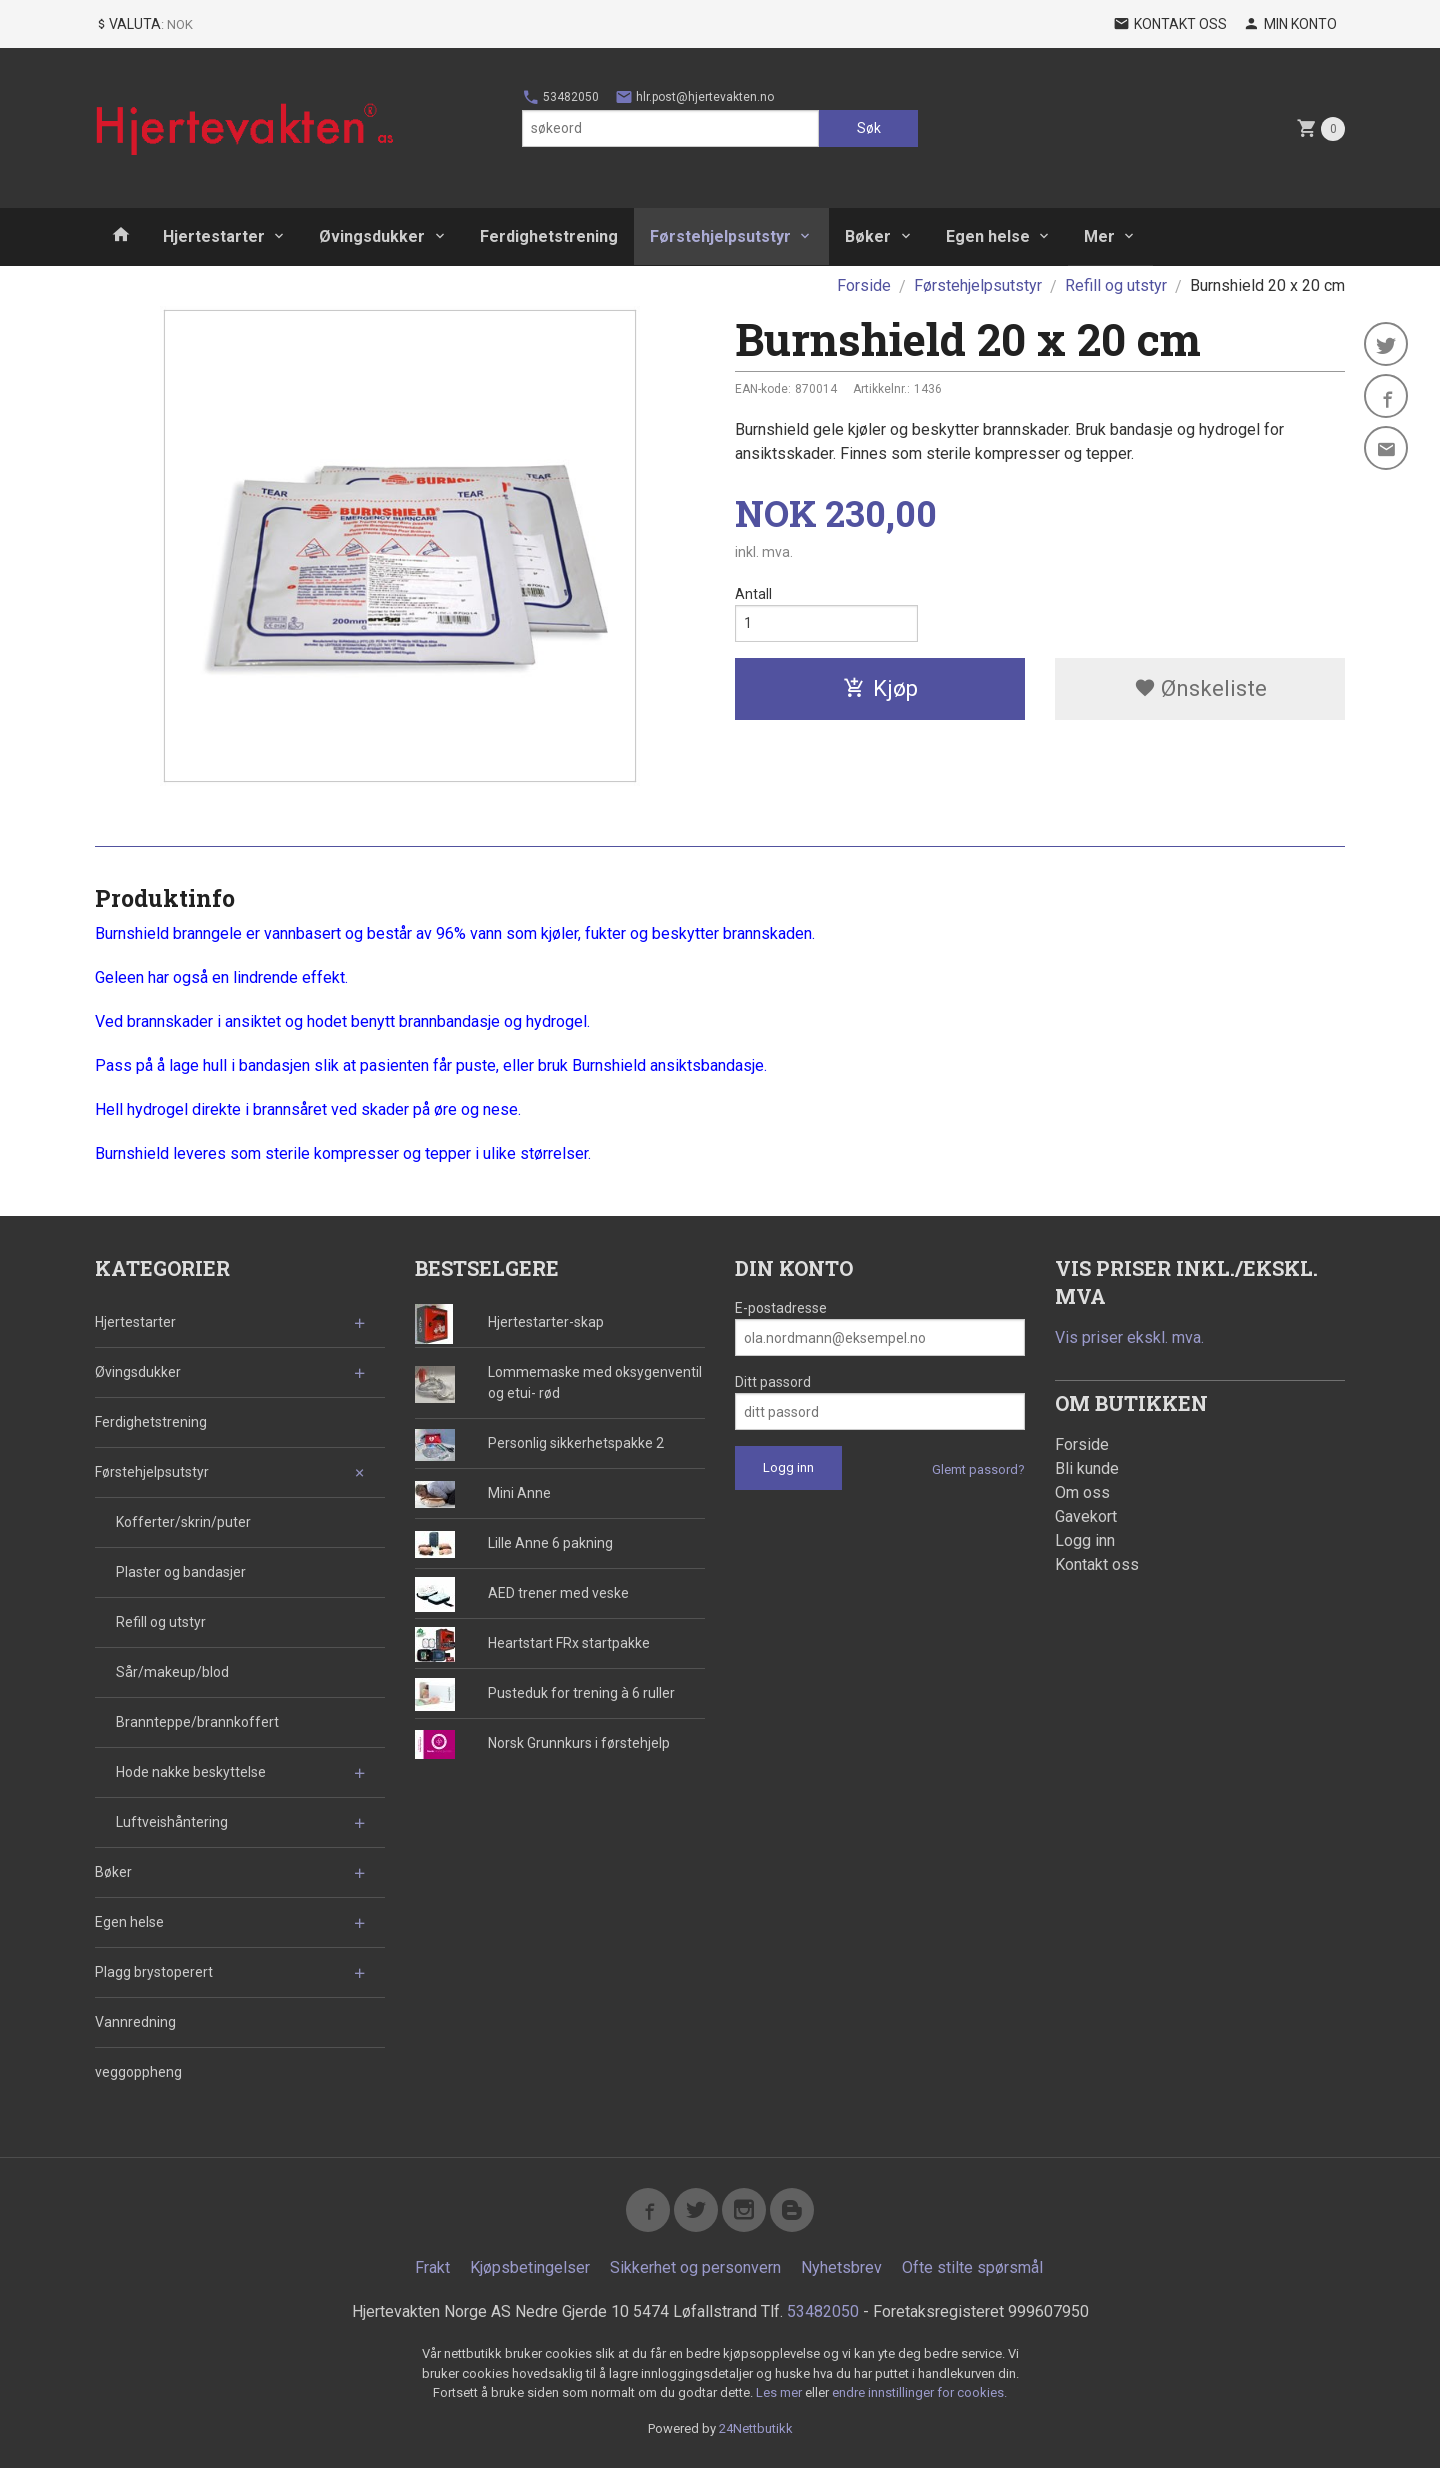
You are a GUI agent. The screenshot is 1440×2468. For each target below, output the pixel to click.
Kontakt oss (1097, 1564)
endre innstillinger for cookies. (919, 2392)
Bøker (868, 236)
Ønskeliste (1200, 688)
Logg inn (1085, 1540)
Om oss (1082, 1492)
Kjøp (880, 688)
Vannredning (135, 2022)
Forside (864, 285)
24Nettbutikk (756, 2428)
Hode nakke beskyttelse (191, 1772)
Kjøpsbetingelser (530, 2267)
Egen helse (988, 236)
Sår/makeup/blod (172, 1672)
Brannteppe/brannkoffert (197, 1722)
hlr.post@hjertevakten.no (694, 97)
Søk (869, 128)
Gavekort (1086, 1516)
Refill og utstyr (161, 1622)
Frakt (432, 2267)
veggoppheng (138, 2072)
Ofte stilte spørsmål (972, 2267)
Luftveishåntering (172, 1822)
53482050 (560, 97)
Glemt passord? (978, 1469)
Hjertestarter (214, 236)
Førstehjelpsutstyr (720, 236)
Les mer (780, 2392)
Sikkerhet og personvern (695, 2267)
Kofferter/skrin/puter (183, 1522)
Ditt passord (773, 1382)
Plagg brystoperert (154, 1972)
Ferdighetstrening (549, 236)
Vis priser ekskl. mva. (1129, 1337)
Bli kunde (1087, 1468)
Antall (753, 594)
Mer (1099, 236)
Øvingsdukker (372, 236)
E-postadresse (781, 1308)
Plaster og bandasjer (181, 1572)
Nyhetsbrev (841, 2267)
